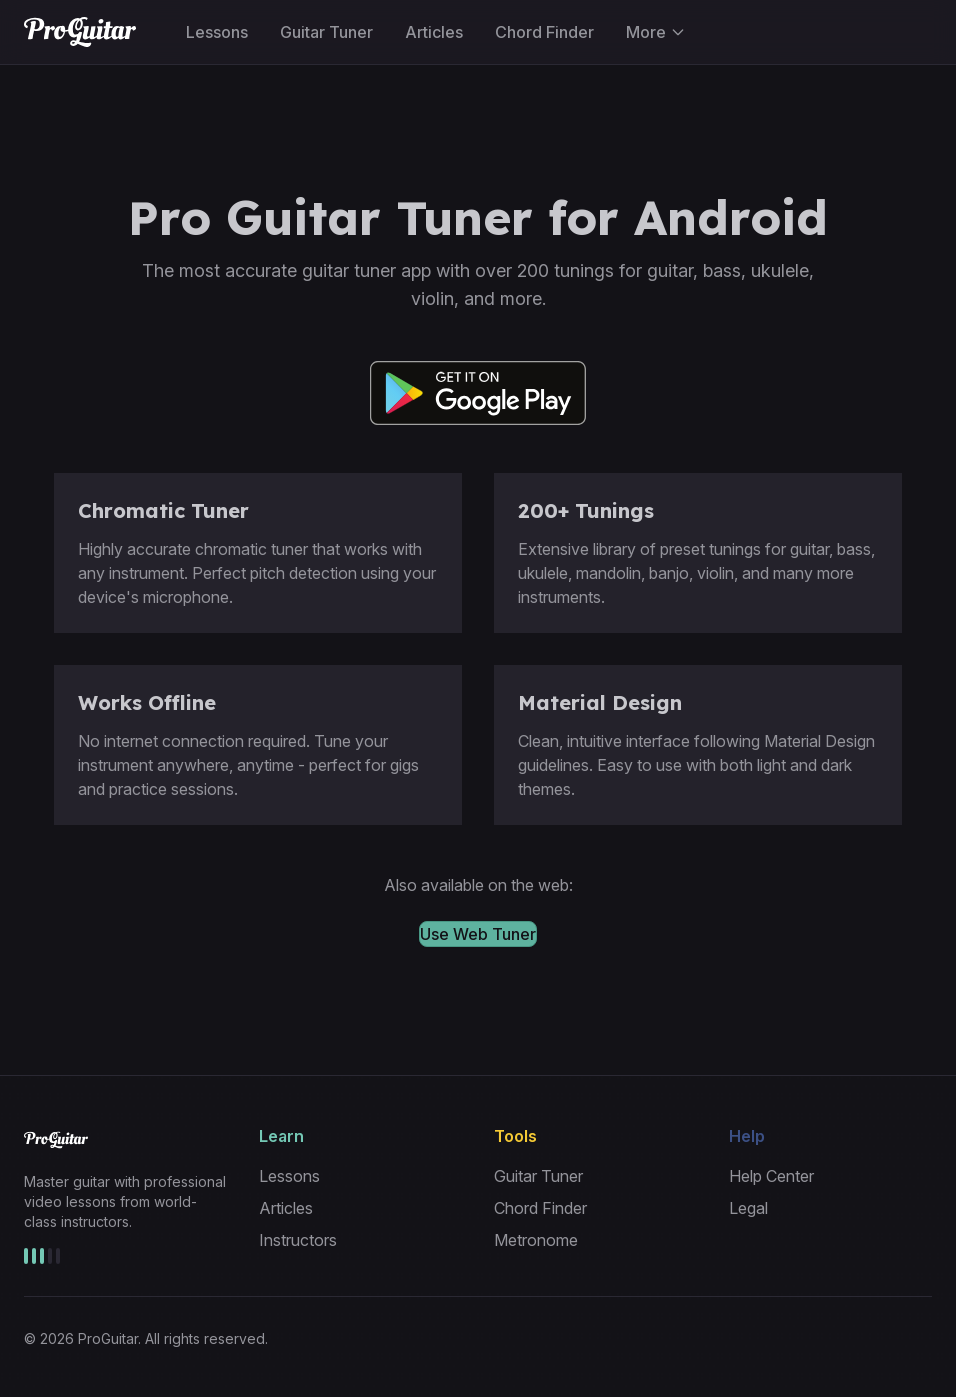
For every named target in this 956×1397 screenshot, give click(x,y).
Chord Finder (544, 32)
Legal (748, 1208)
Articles (434, 32)
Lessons (217, 32)
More (656, 32)
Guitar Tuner (326, 32)
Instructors (298, 1240)
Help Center (771, 1176)
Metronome (536, 1240)
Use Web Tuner (478, 934)
